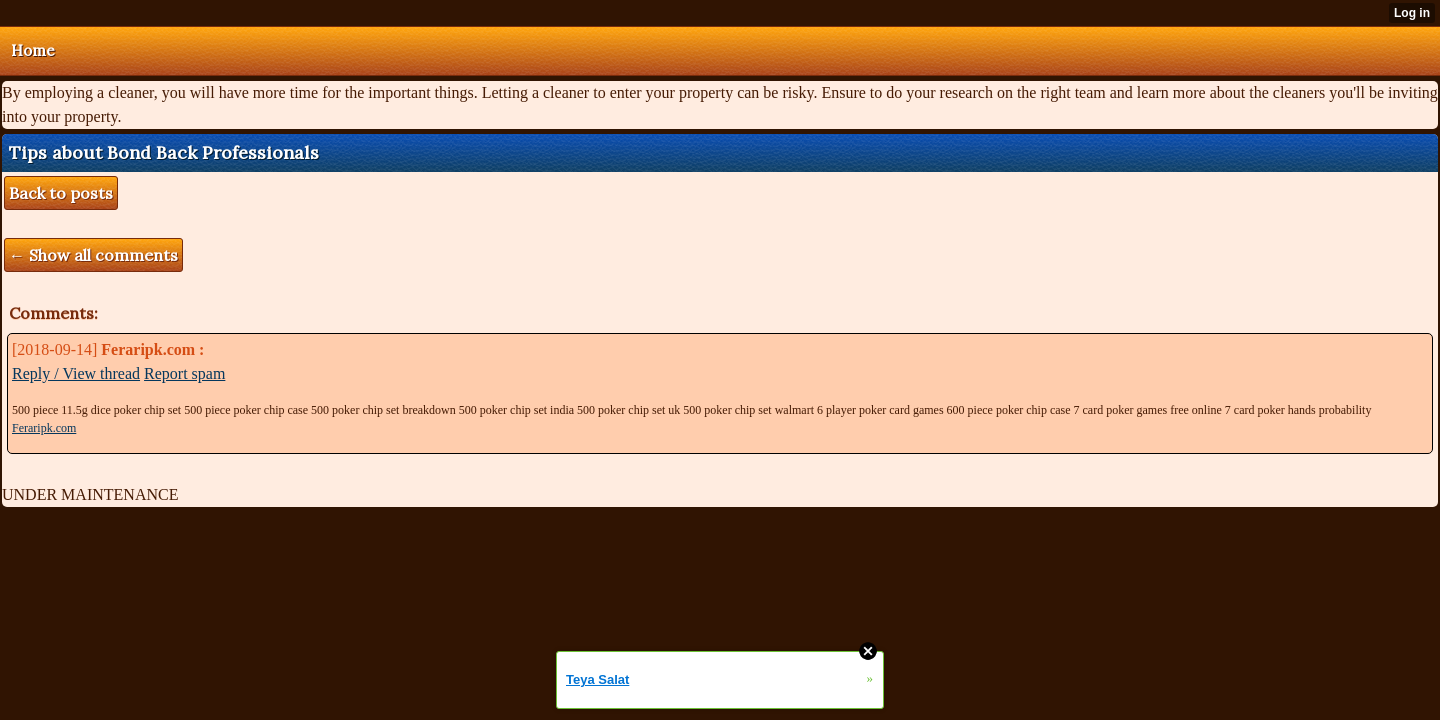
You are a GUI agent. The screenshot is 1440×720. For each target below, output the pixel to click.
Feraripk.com (44, 428)
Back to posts (61, 193)
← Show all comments (93, 255)
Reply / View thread (76, 373)
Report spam (184, 373)
